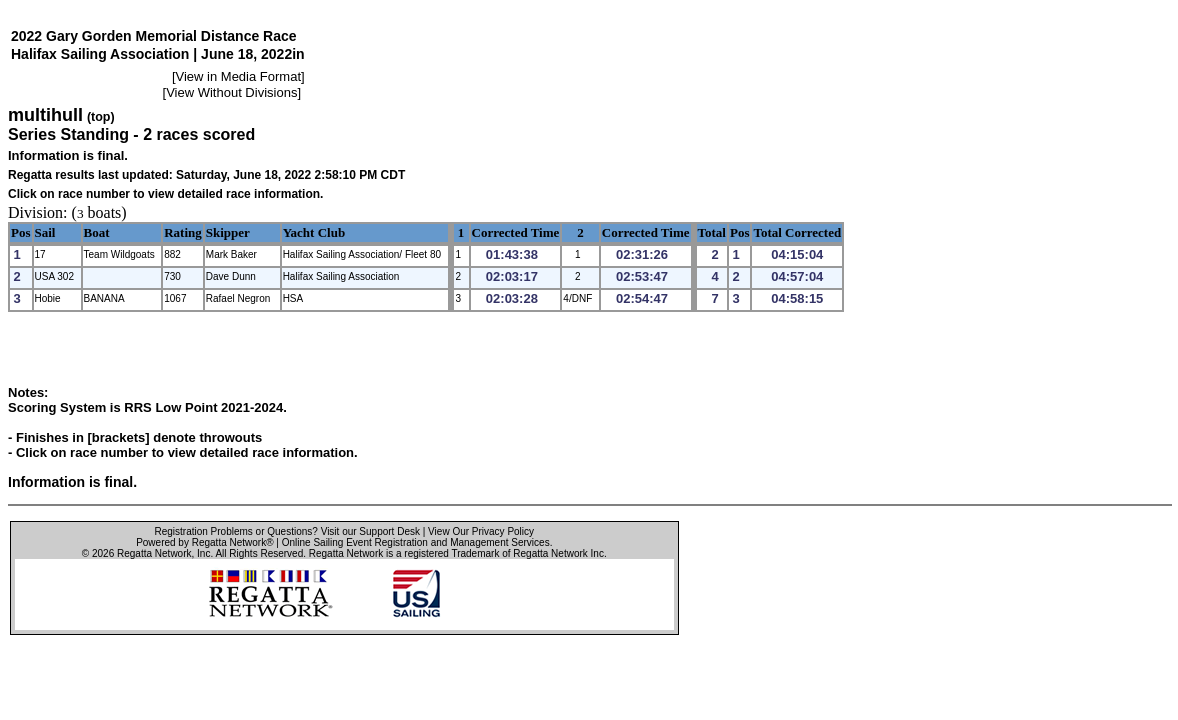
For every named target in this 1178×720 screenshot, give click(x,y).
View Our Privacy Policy (481, 531)
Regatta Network (154, 553)
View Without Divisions (231, 92)
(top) (101, 117)
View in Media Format (238, 76)
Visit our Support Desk (370, 531)
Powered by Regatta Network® (204, 542)
